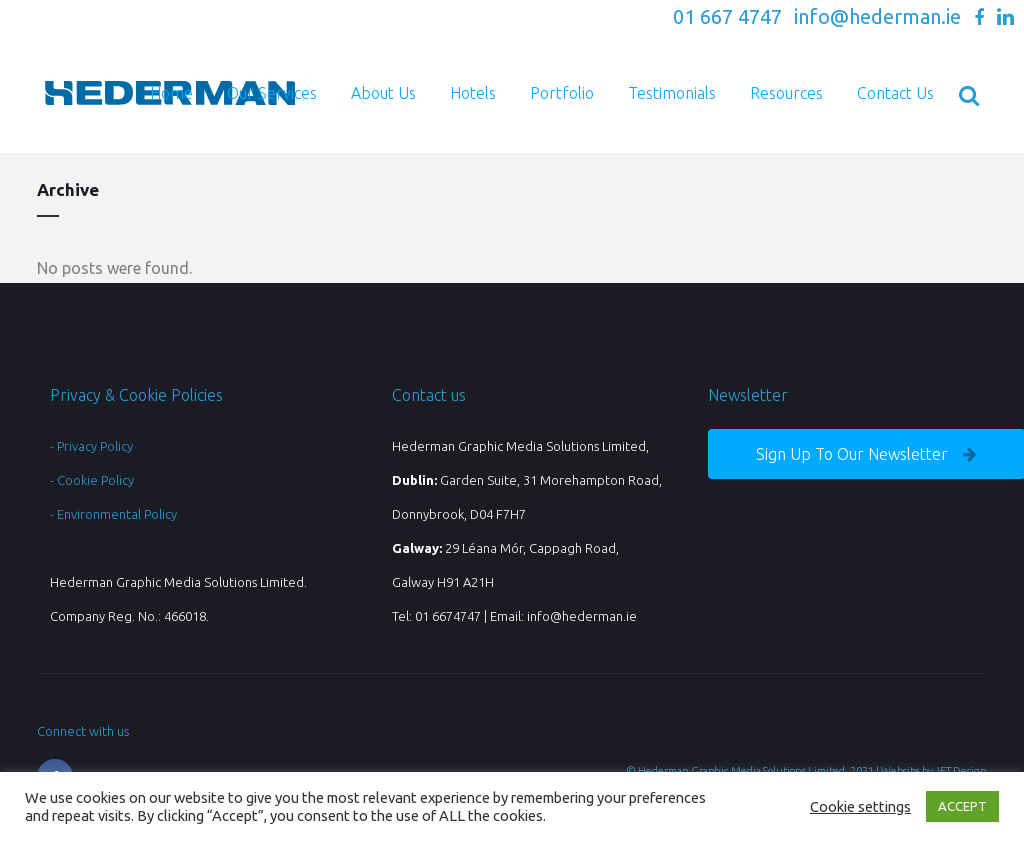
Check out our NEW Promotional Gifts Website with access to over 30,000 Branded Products (392, 19)
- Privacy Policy (91, 446)
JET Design (961, 771)
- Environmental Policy (113, 514)
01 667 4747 (727, 16)
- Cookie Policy (92, 480)
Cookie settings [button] (860, 806)
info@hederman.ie (877, 16)
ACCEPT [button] (962, 806)
